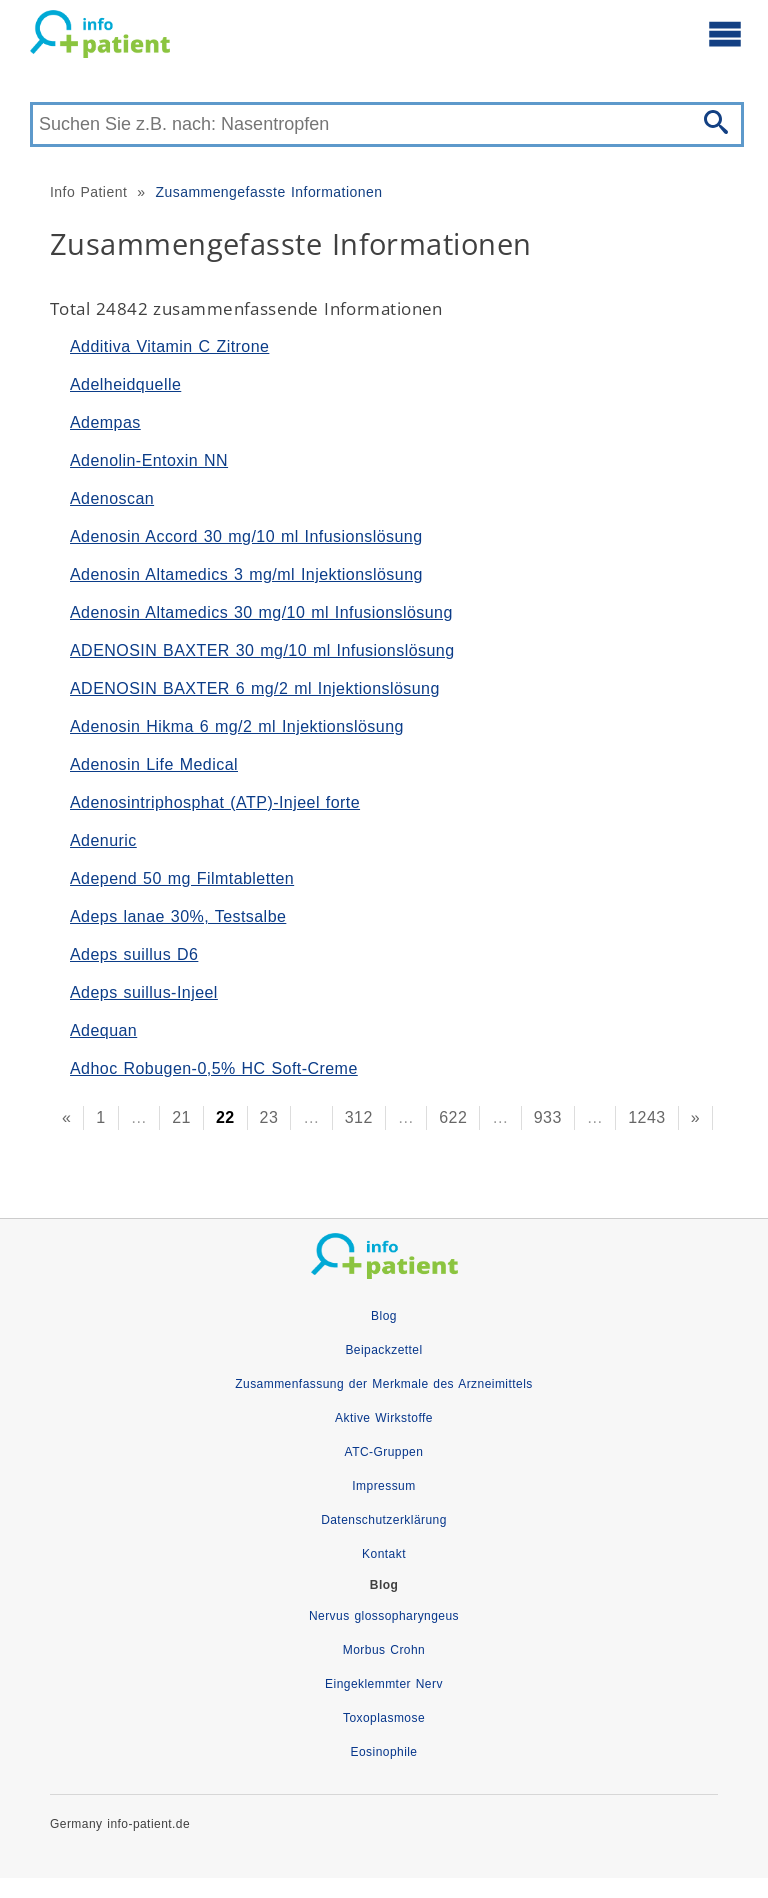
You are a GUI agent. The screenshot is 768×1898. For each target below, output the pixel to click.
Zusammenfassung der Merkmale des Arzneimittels (383, 1384)
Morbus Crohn (384, 1650)
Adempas (105, 422)
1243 (646, 1117)
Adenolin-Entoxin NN (149, 460)
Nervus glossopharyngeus (384, 1616)
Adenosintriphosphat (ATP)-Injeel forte (215, 802)
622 (453, 1117)
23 (269, 1117)
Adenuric (103, 840)
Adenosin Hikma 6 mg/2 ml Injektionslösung (237, 726)
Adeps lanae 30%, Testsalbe (178, 916)
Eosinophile (384, 1752)
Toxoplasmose (384, 1718)
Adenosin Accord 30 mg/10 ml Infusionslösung (246, 536)
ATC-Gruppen (384, 1452)
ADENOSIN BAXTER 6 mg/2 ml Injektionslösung (255, 688)
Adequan (103, 1030)
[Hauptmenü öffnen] (725, 33)
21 (181, 1117)
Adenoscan (112, 498)
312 (359, 1117)
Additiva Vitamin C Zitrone (169, 346)
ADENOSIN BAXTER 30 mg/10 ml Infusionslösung (262, 650)
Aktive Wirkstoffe (384, 1418)
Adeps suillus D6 (134, 954)
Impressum (383, 1486)
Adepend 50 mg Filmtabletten (182, 878)
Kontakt (384, 1554)
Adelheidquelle (125, 384)
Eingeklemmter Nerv (384, 1684)
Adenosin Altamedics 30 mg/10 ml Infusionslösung (261, 612)
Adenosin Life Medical (154, 764)
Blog (384, 1316)
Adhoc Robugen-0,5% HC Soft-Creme (214, 1068)
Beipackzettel (383, 1350)
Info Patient (88, 192)
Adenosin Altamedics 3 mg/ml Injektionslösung (246, 574)
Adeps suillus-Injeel (144, 992)
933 (548, 1117)
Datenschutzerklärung (384, 1520)
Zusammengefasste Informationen (268, 192)
